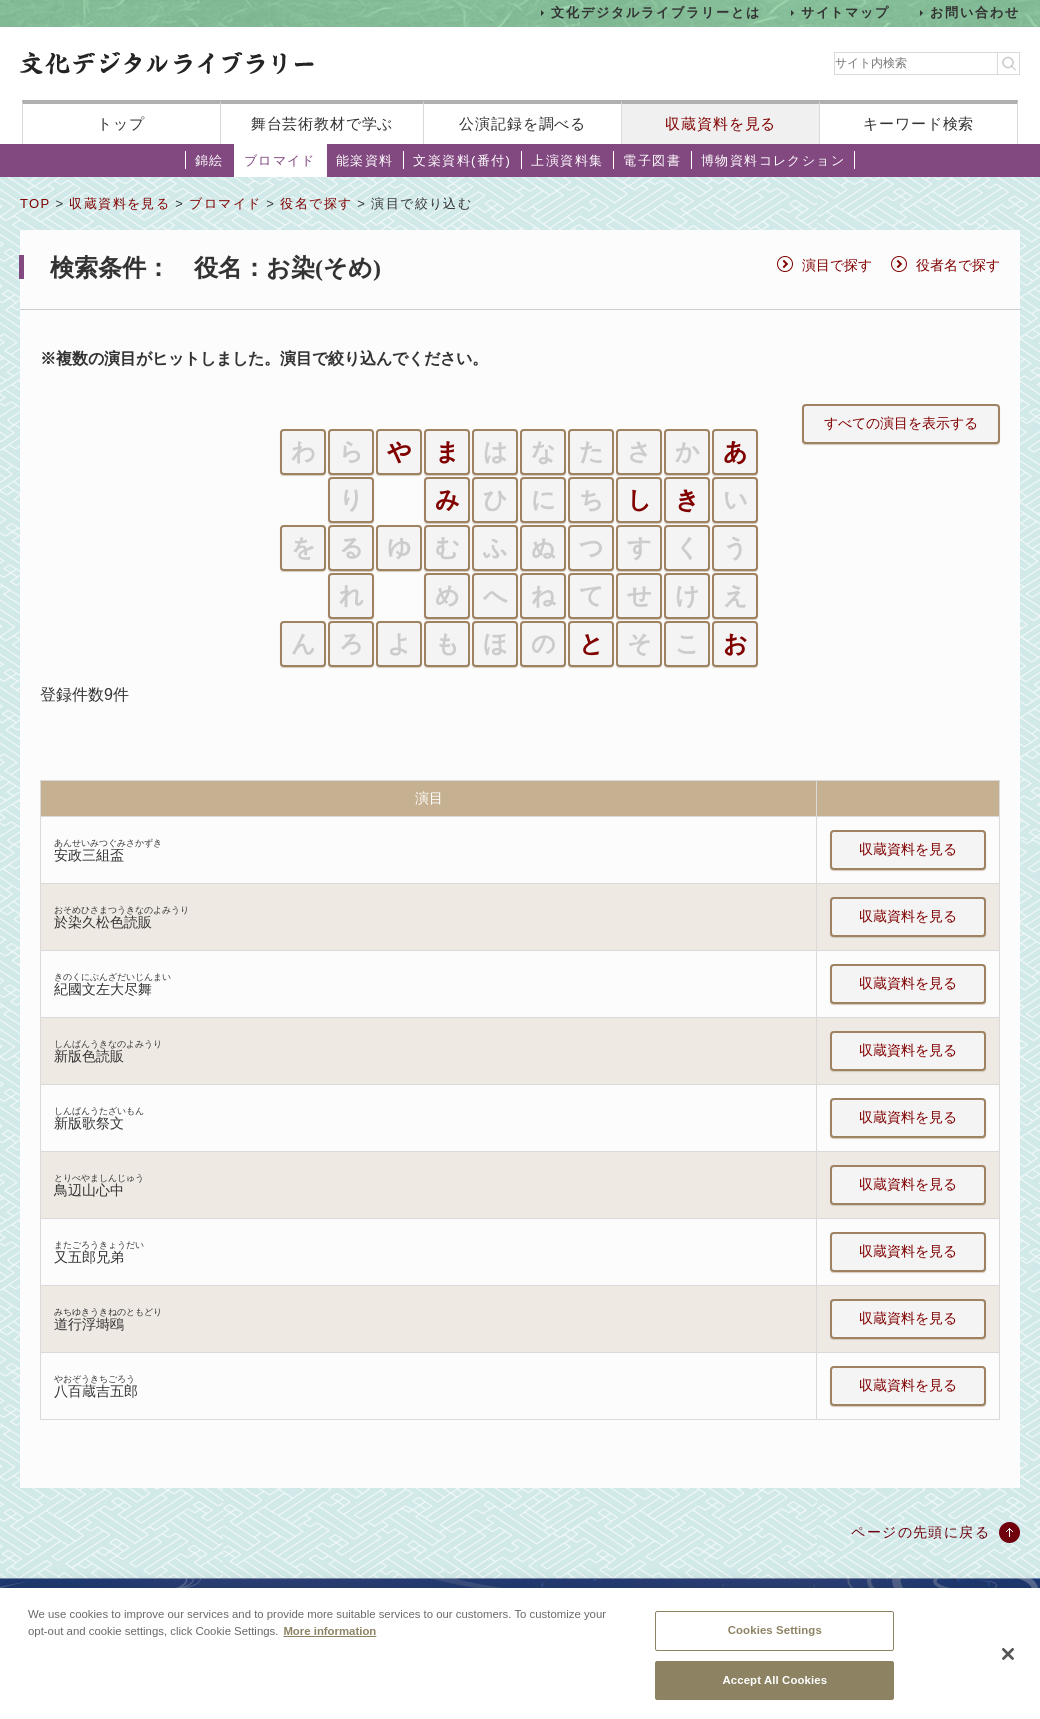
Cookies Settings (775, 1642)
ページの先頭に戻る (920, 1532)
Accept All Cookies (774, 1691)
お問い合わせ (975, 12)
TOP (35, 203)
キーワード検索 (918, 123)
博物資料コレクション (773, 160)
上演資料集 (567, 160)
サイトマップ (846, 12)
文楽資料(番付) (462, 160)
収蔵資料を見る (720, 123)
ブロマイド (280, 160)
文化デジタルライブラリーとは (655, 12)
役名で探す (316, 203)
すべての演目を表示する (901, 423)
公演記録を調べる (522, 123)
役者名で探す (958, 265)
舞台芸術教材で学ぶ (322, 123)
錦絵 (209, 160)
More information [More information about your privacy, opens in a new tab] (329, 1643)
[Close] (1008, 1666)
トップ (121, 123)
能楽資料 (365, 160)
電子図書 (652, 160)
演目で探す (837, 265)
